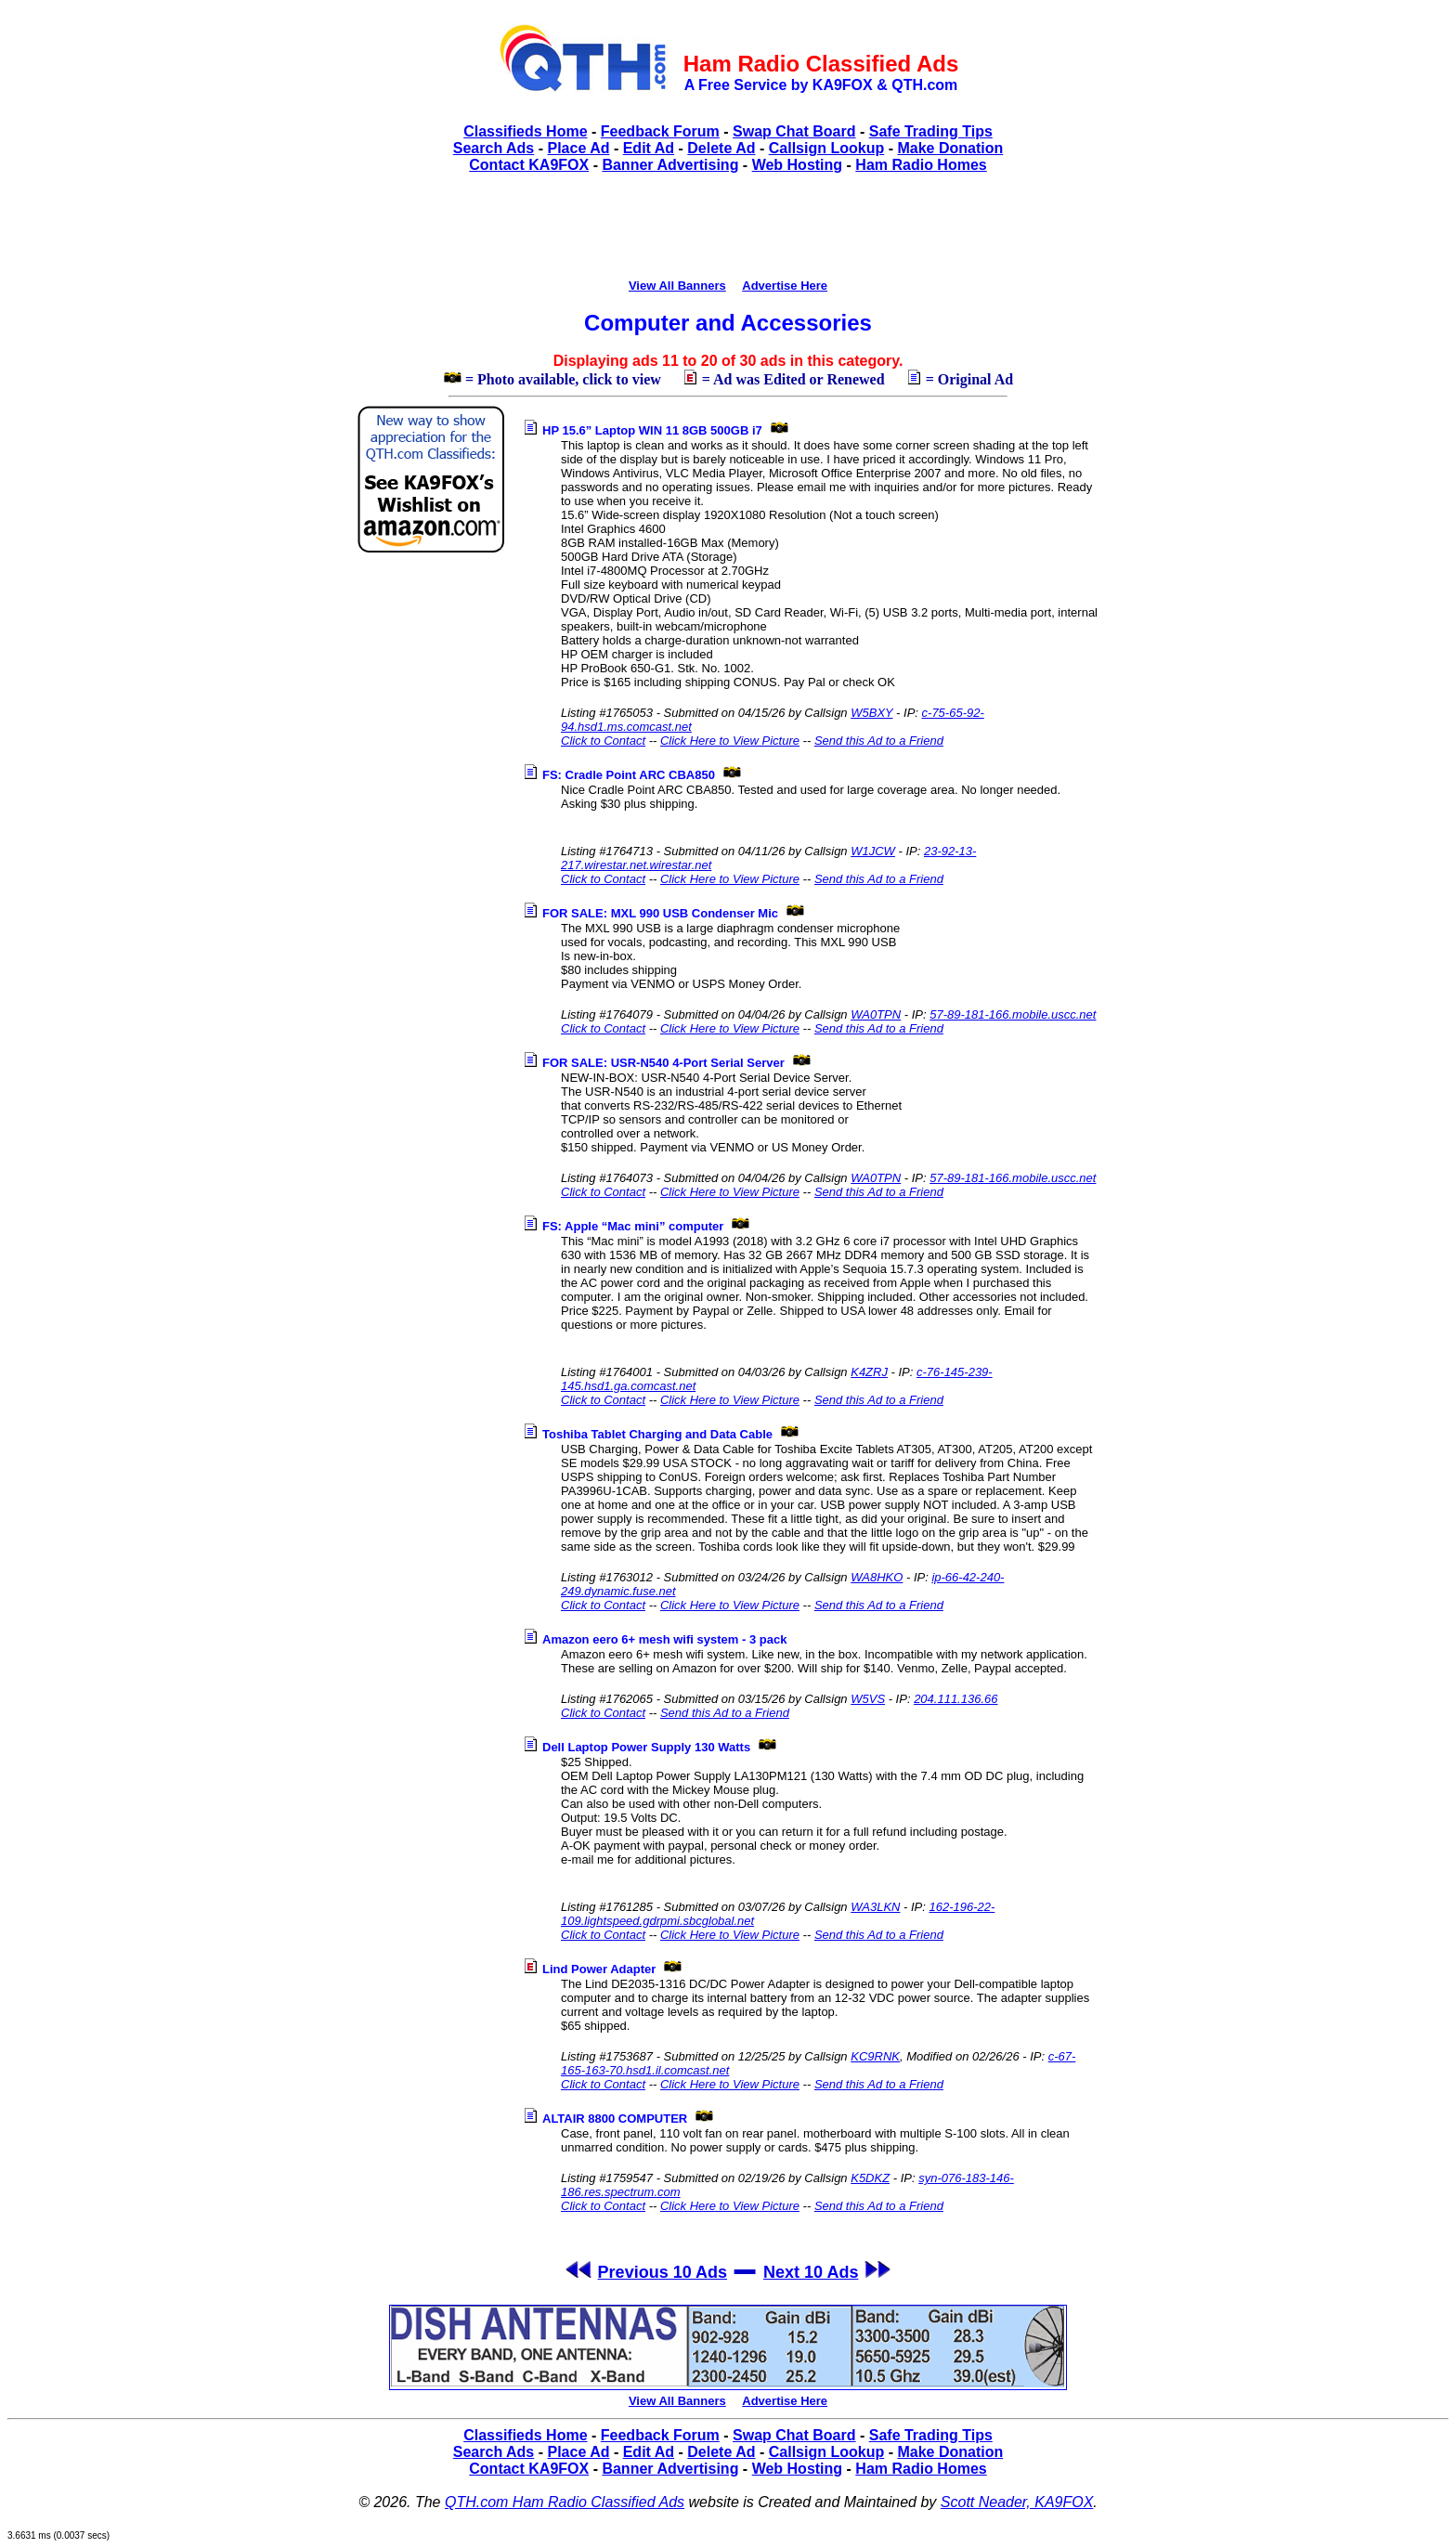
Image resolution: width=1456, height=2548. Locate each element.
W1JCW (873, 851)
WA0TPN (876, 1014)
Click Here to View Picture (730, 741)
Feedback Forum (660, 131)
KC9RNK (875, 2056)
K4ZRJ (869, 1372)
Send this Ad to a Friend (878, 741)
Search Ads (493, 148)
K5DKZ (870, 2178)
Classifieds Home (525, 131)
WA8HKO (877, 1577)
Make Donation (950, 148)
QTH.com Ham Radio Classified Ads (564, 2502)
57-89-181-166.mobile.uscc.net (1013, 1014)
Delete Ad (721, 148)
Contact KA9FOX (529, 165)
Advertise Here (784, 285)
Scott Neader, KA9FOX (1017, 2502)
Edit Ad (648, 148)
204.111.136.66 (955, 1699)
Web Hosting (797, 165)
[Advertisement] (728, 233)
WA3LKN (875, 1907)
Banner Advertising (670, 165)
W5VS (868, 1699)
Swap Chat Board (794, 131)
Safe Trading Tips (931, 131)
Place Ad (578, 148)
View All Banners (677, 285)
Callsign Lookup (826, 148)
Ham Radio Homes (920, 165)
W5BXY (871, 713)
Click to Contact (603, 741)
